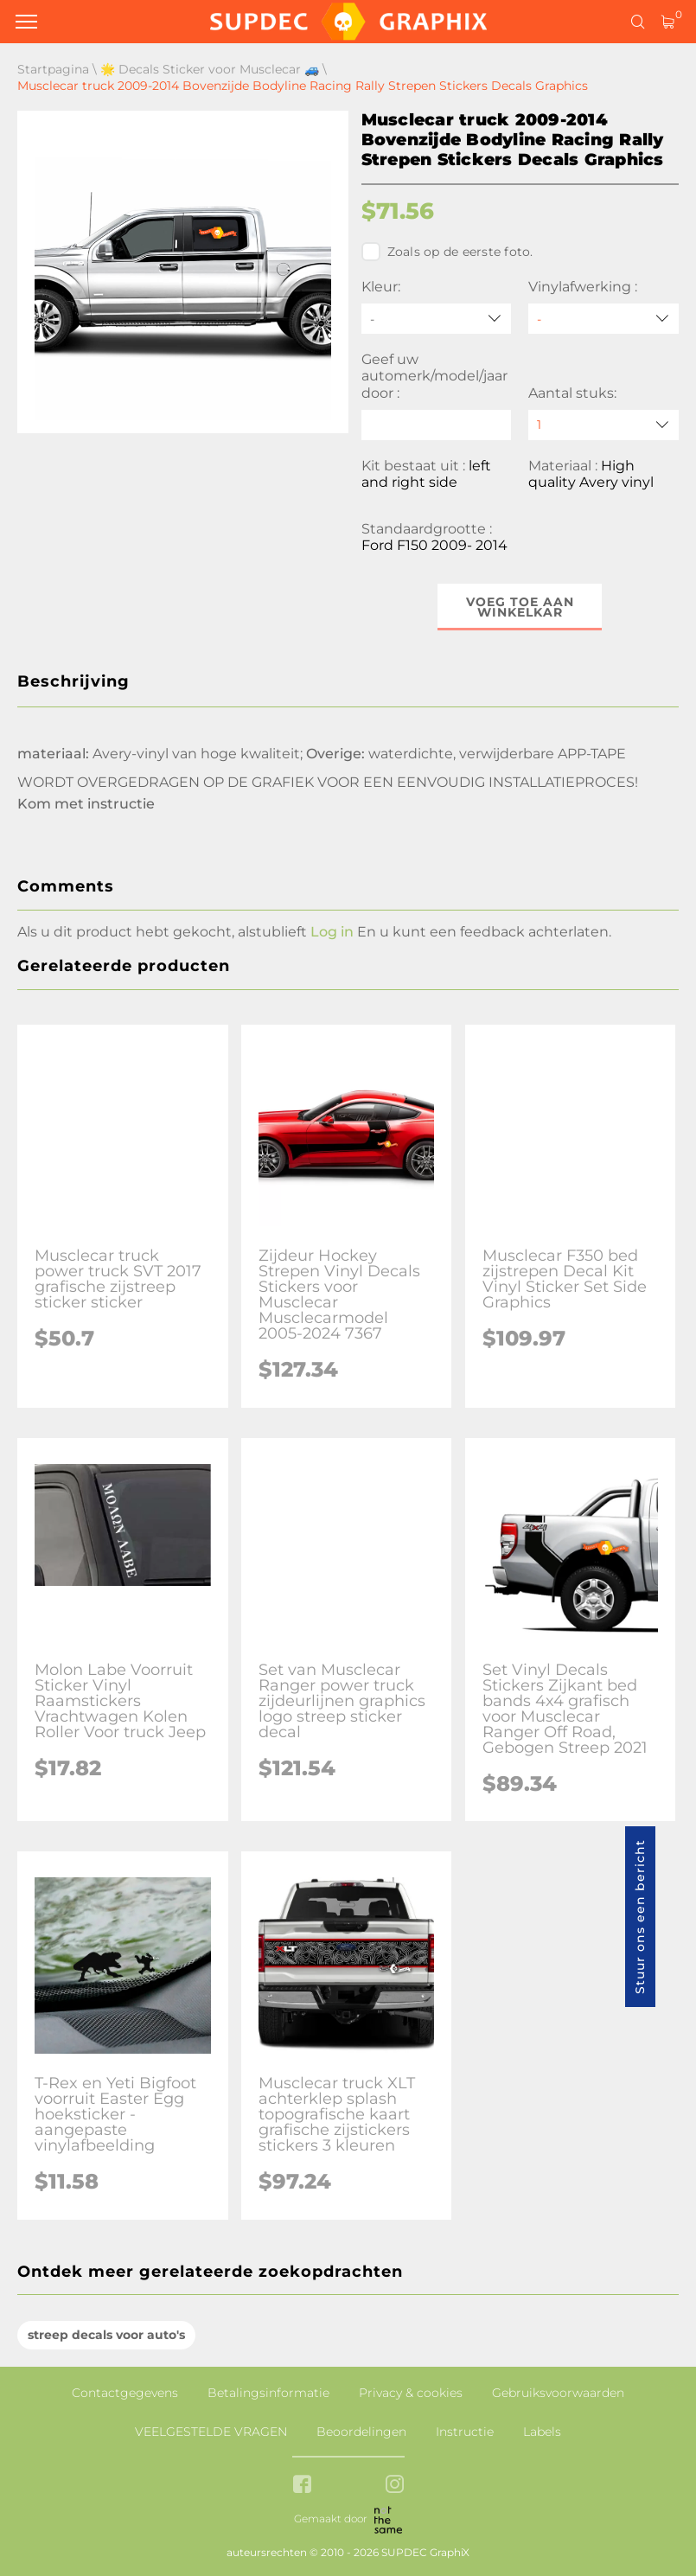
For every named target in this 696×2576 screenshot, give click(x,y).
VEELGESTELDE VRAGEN (211, 2431)
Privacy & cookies (411, 2392)
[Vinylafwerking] (603, 319)
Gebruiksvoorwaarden (558, 2392)
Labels (542, 2431)
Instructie (465, 2431)
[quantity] (603, 425)
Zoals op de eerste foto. (447, 251)
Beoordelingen (361, 2431)
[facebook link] (302, 2485)
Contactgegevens (125, 2392)
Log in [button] (332, 932)
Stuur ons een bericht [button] (640, 1916)
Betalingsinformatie (268, 2392)
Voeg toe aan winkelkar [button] (520, 607)
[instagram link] (394, 2485)
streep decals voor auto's (106, 2335)
